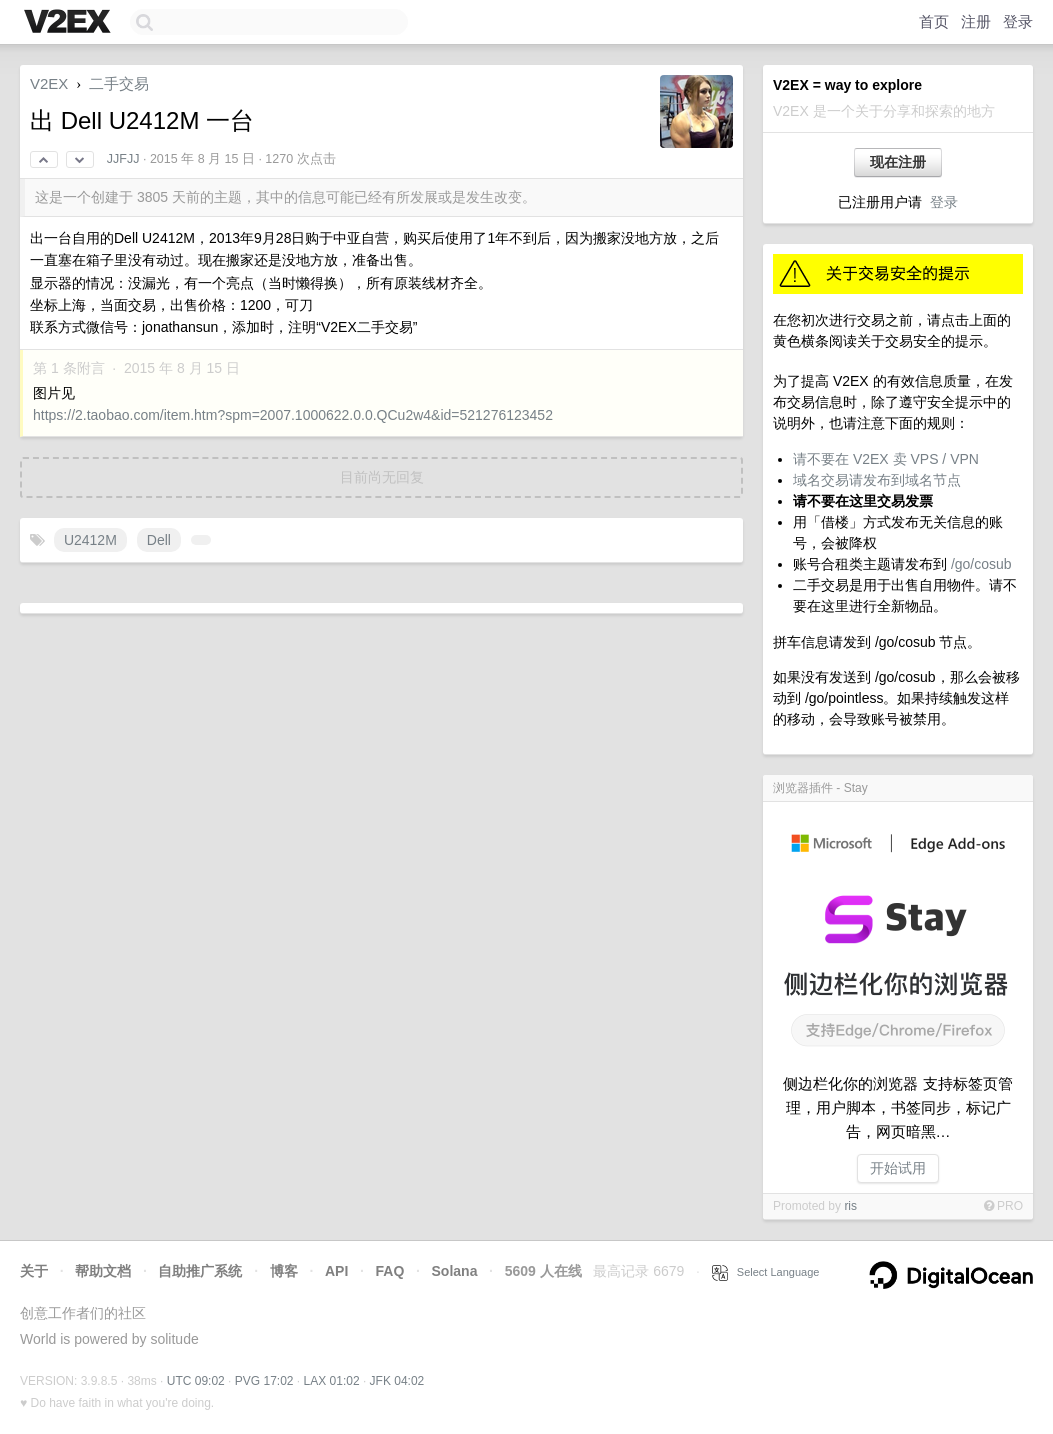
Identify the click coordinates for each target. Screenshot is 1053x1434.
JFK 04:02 (397, 1381)
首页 (934, 21)
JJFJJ (123, 159)
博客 (284, 1271)
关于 (34, 1271)
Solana (455, 1271)
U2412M (90, 540)
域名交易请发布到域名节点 (877, 480)
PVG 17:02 (264, 1381)
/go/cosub (981, 564)
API (336, 1271)
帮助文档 (103, 1271)
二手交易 (119, 83)
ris (850, 1206)
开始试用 (898, 1168)
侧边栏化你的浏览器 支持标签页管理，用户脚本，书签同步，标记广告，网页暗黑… (897, 1107)
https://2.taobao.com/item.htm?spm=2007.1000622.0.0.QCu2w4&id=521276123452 (293, 415)
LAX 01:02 (332, 1381)
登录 (1018, 21)
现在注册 (898, 162)
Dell (159, 540)
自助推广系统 (200, 1271)
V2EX (49, 83)
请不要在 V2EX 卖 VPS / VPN (886, 459)
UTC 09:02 (196, 1381)
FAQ (390, 1271)
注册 (976, 21)
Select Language (766, 1272)
